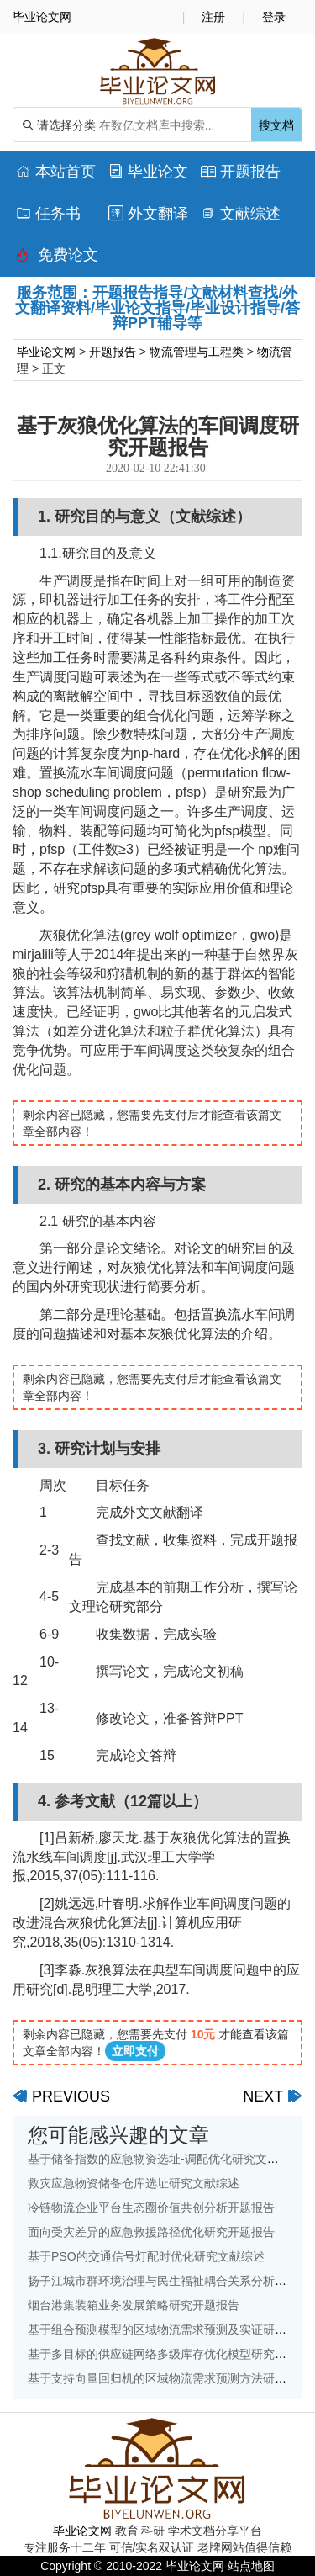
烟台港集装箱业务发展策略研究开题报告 (133, 2305)
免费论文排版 (57, 259)
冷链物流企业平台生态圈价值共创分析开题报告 (151, 2207)
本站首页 (56, 171)
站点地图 (251, 2566)
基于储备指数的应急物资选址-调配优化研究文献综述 (165, 2158)
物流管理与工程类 (197, 351)
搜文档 (276, 125)
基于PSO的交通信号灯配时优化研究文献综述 (146, 2256)
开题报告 (241, 171)
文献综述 (241, 213)
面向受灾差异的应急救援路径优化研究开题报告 (151, 2232)
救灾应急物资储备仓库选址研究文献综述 (133, 2183)
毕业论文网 (46, 351)
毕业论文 (148, 171)
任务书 (48, 213)
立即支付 (135, 2051)
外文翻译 (148, 213)
